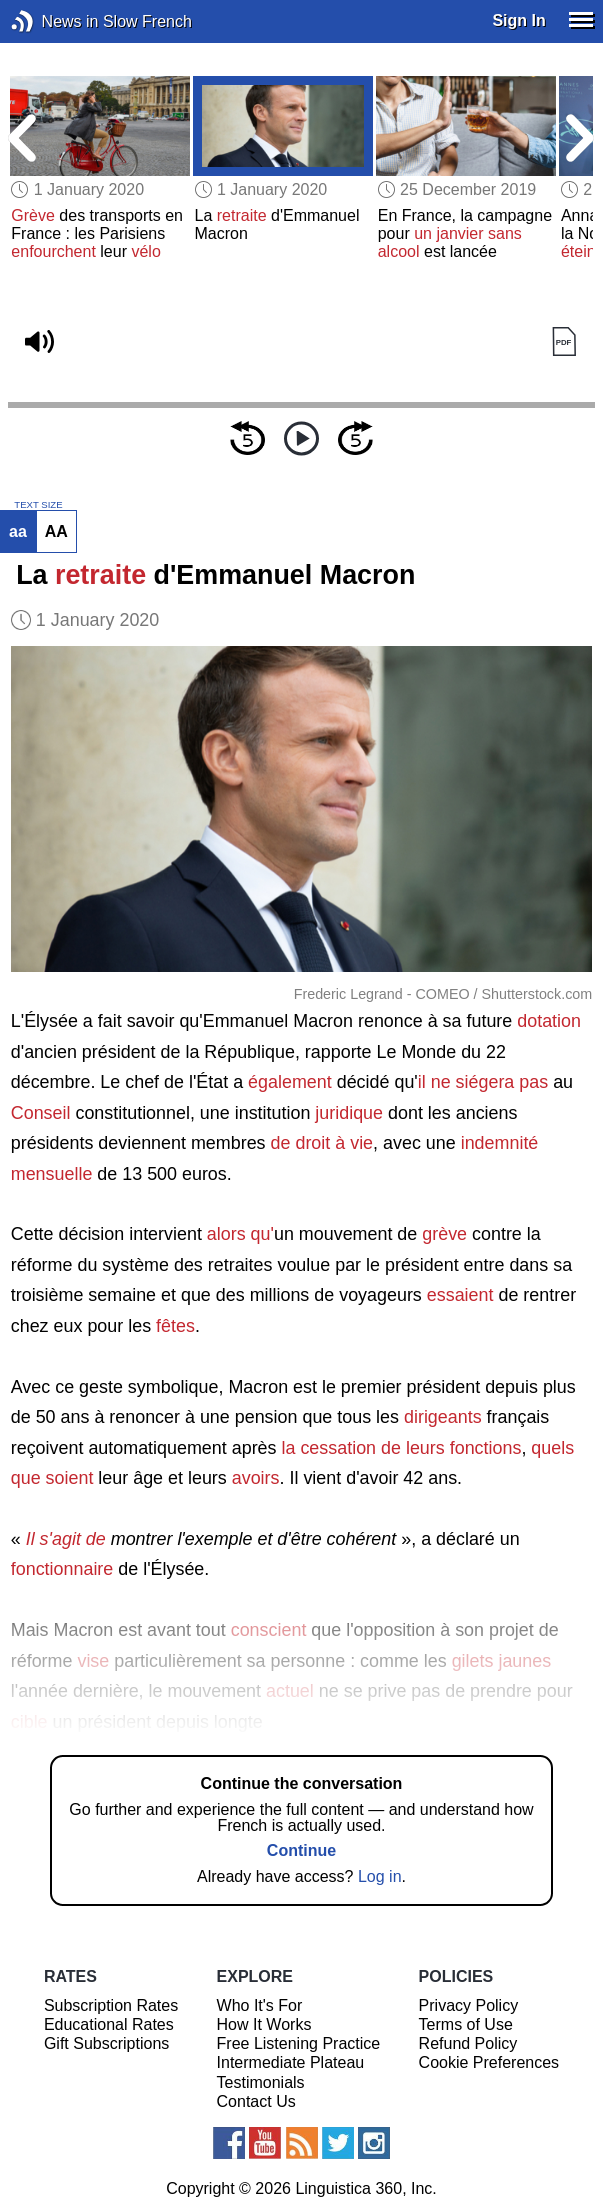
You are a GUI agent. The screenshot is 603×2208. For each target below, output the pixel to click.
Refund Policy (468, 2043)
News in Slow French (52, 21)
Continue (301, 1850)
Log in (380, 1876)
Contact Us (256, 2101)
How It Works (264, 2024)
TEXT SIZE (38, 505)
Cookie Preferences (489, 2062)
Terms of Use (466, 2024)
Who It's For (260, 2005)
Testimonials (261, 2082)
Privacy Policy (469, 2005)
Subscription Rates (111, 2005)
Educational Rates (109, 2024)
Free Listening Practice (299, 2043)
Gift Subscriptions (106, 2043)
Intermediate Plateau (291, 2062)
